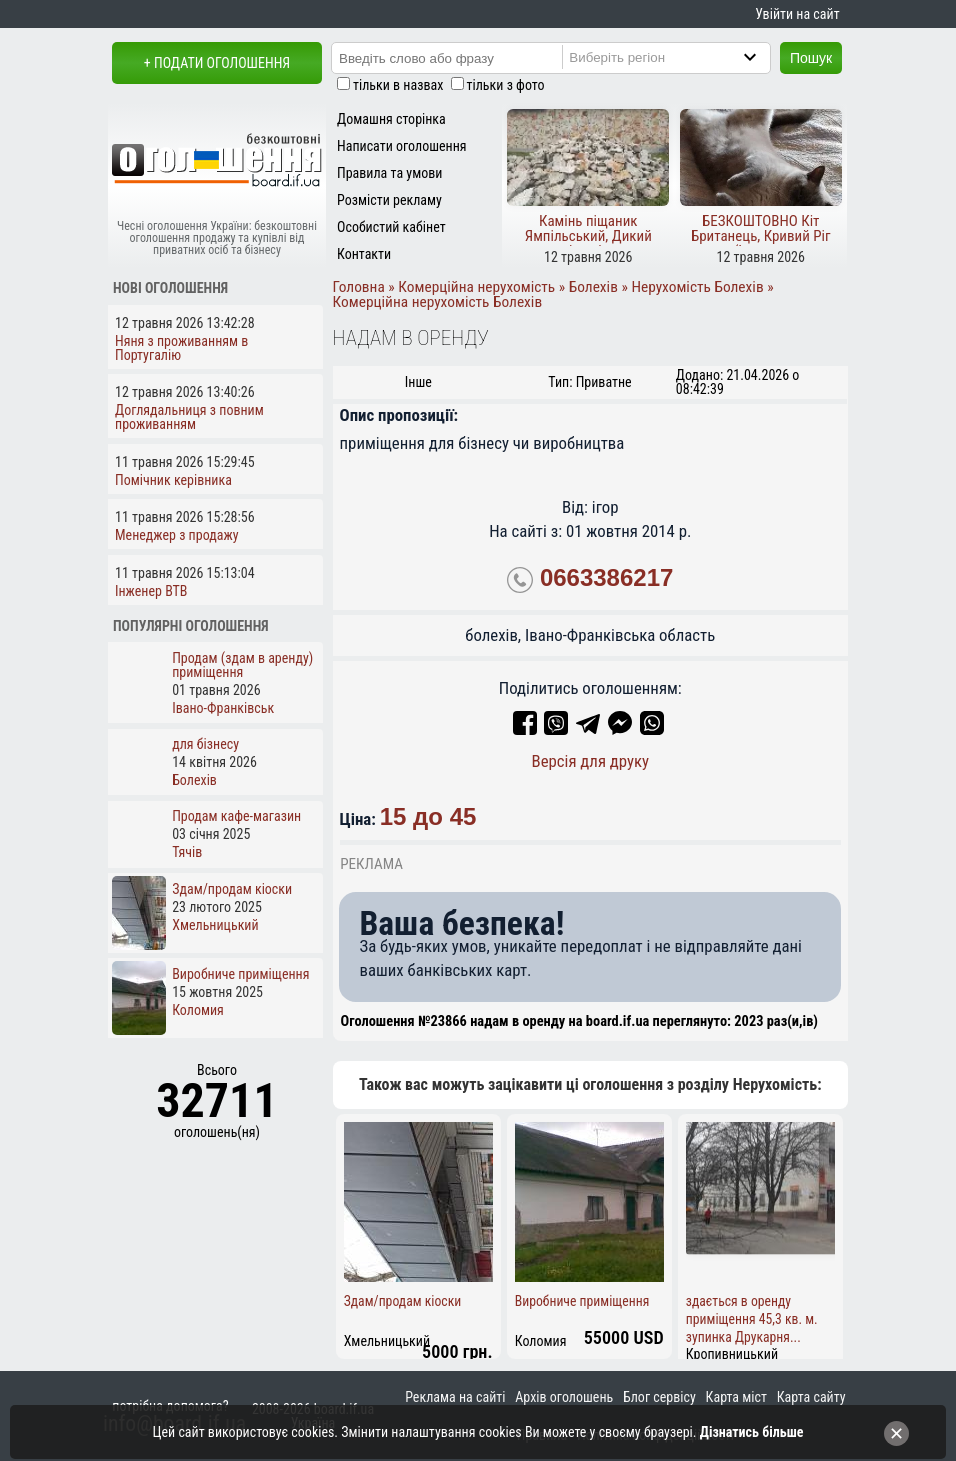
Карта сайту (811, 1397)
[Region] (683, 57)
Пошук (811, 58)
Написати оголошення (402, 146)
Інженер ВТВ (151, 591)
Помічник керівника (173, 480)
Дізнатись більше (752, 1432)
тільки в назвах (398, 85)
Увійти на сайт (797, 14)
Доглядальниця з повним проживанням (189, 417)
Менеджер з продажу (177, 535)
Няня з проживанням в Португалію (181, 348)
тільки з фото (506, 85)
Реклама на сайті (455, 1397)
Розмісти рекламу (389, 200)
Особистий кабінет (391, 227)
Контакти (364, 254)
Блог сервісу (659, 1397)
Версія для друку (590, 761)
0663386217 (606, 578)
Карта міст (736, 1397)
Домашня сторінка (391, 119)
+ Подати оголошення (217, 63)
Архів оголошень (564, 1397)
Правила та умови (389, 173)
